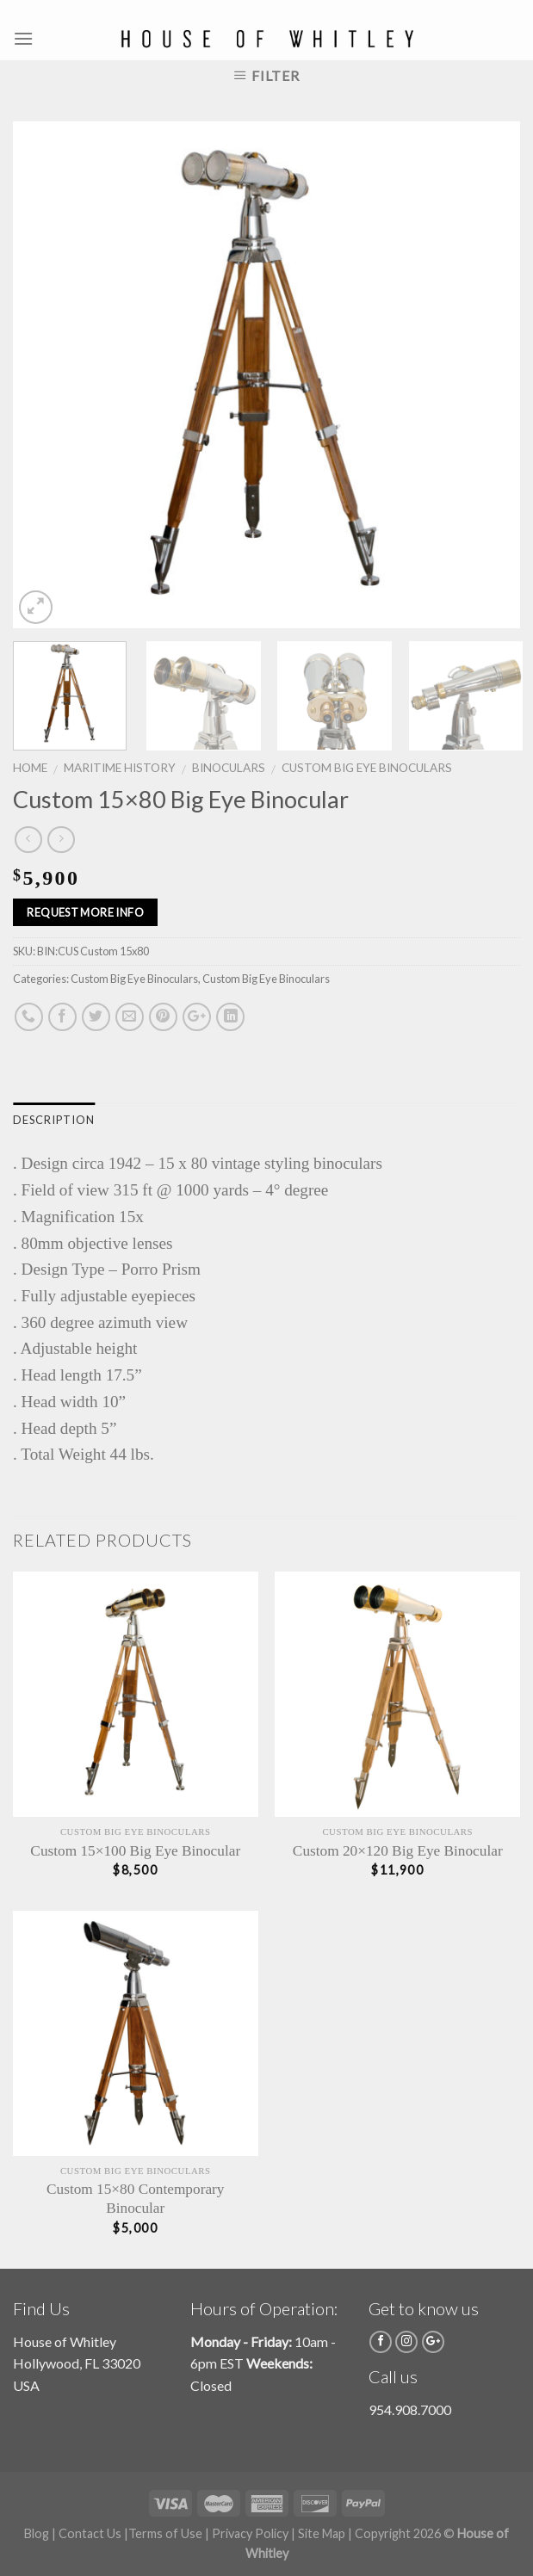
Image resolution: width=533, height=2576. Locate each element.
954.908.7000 (410, 2409)
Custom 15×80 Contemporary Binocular (135, 2198)
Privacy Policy (250, 2533)
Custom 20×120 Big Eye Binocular (398, 1851)
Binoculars (228, 768)
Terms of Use (165, 2533)
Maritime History (120, 768)
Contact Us (90, 2533)
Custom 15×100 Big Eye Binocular (135, 1851)
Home (30, 768)
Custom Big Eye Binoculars (367, 768)
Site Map (321, 2533)
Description (54, 1120)
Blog (36, 2533)
